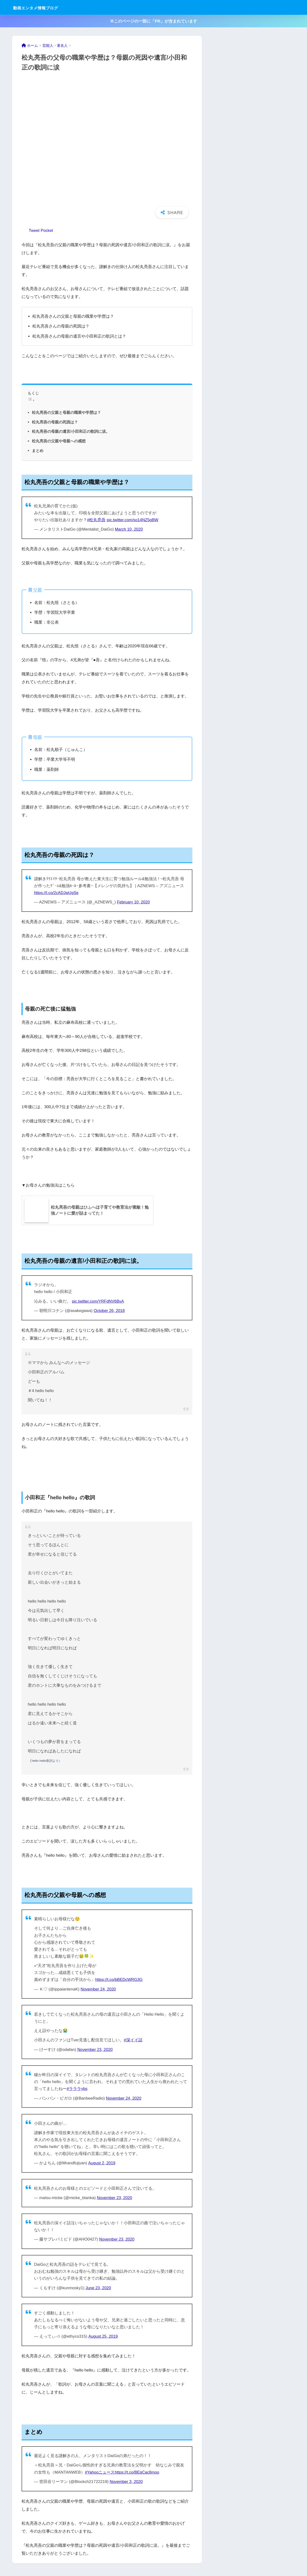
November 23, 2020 (95, 2048)
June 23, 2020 (99, 2286)
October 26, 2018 (109, 1310)
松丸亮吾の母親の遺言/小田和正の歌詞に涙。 (71, 431)
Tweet (34, 230)
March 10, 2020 (129, 529)
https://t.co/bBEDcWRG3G (119, 1979)
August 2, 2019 (102, 2162)
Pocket (47, 230)
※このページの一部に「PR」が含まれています (153, 21)
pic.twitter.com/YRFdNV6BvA (98, 1301)
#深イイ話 (133, 2039)
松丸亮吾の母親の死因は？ (55, 422)
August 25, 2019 (103, 2335)
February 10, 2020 (134, 902)
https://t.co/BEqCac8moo (137, 2470)
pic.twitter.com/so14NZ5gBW (133, 520)
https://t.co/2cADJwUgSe (56, 892)
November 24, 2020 (99, 1988)
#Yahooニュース (100, 2470)
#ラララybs (77, 2087)
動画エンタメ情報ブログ (45, 7)
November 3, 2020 (126, 2480)
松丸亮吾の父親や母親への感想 (59, 441)
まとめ (37, 450)
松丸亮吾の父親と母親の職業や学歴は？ (66, 412)
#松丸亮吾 (96, 520)
